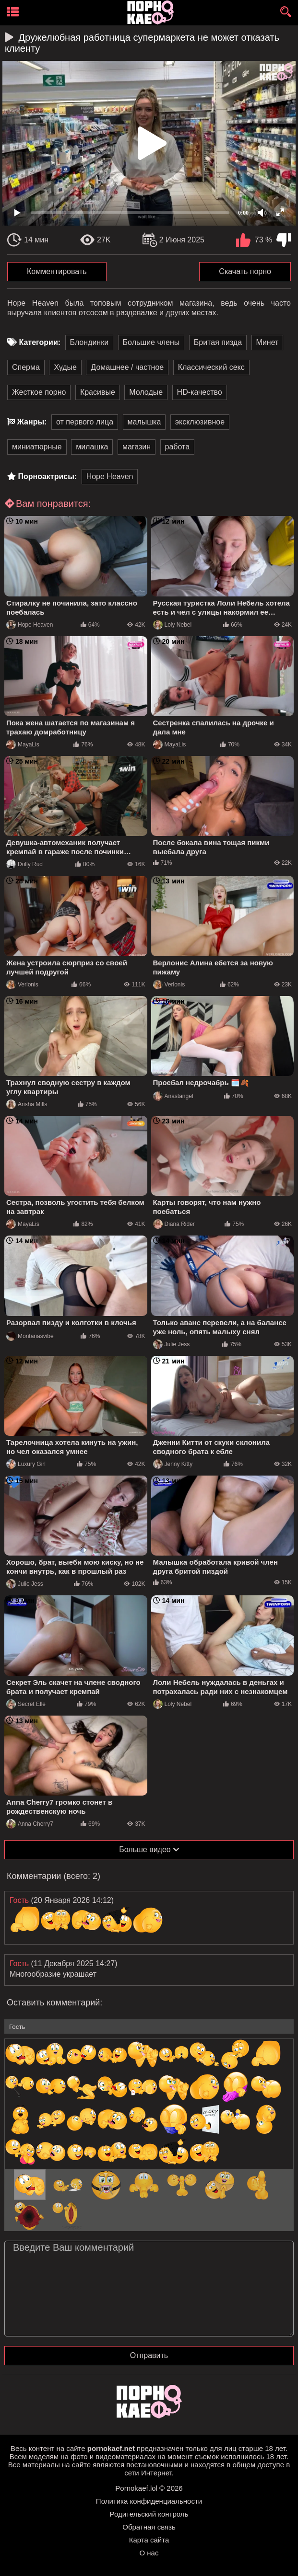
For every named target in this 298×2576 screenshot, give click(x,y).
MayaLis (22, 744)
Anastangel (173, 1096)
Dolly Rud (24, 864)
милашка (92, 447)
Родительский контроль (149, 2514)
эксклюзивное (200, 422)
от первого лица (84, 422)
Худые (65, 367)
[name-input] (149, 2026)
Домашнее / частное (127, 367)
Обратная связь (149, 2527)
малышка (144, 422)
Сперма (26, 367)
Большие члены (151, 342)
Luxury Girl (26, 1464)
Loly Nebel (172, 625)
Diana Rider (174, 1224)
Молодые (146, 392)
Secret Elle (26, 1704)
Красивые (97, 392)
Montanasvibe (30, 1336)
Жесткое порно (39, 392)
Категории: (39, 342)
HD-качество (199, 392)
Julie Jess (171, 1344)
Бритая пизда (218, 342)
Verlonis (22, 984)
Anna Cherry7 (29, 1824)
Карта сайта (149, 2540)
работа (177, 447)
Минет (267, 342)
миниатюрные (37, 447)
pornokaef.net (111, 2448)
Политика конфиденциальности (149, 2501)
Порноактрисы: (47, 476)
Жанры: (32, 422)
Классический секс (211, 367)
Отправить (149, 2355)
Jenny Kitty (173, 1464)
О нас (149, 2553)
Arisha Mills (26, 1104)
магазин (136, 447)
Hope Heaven (109, 476)
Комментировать (57, 271)
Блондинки (89, 342)
